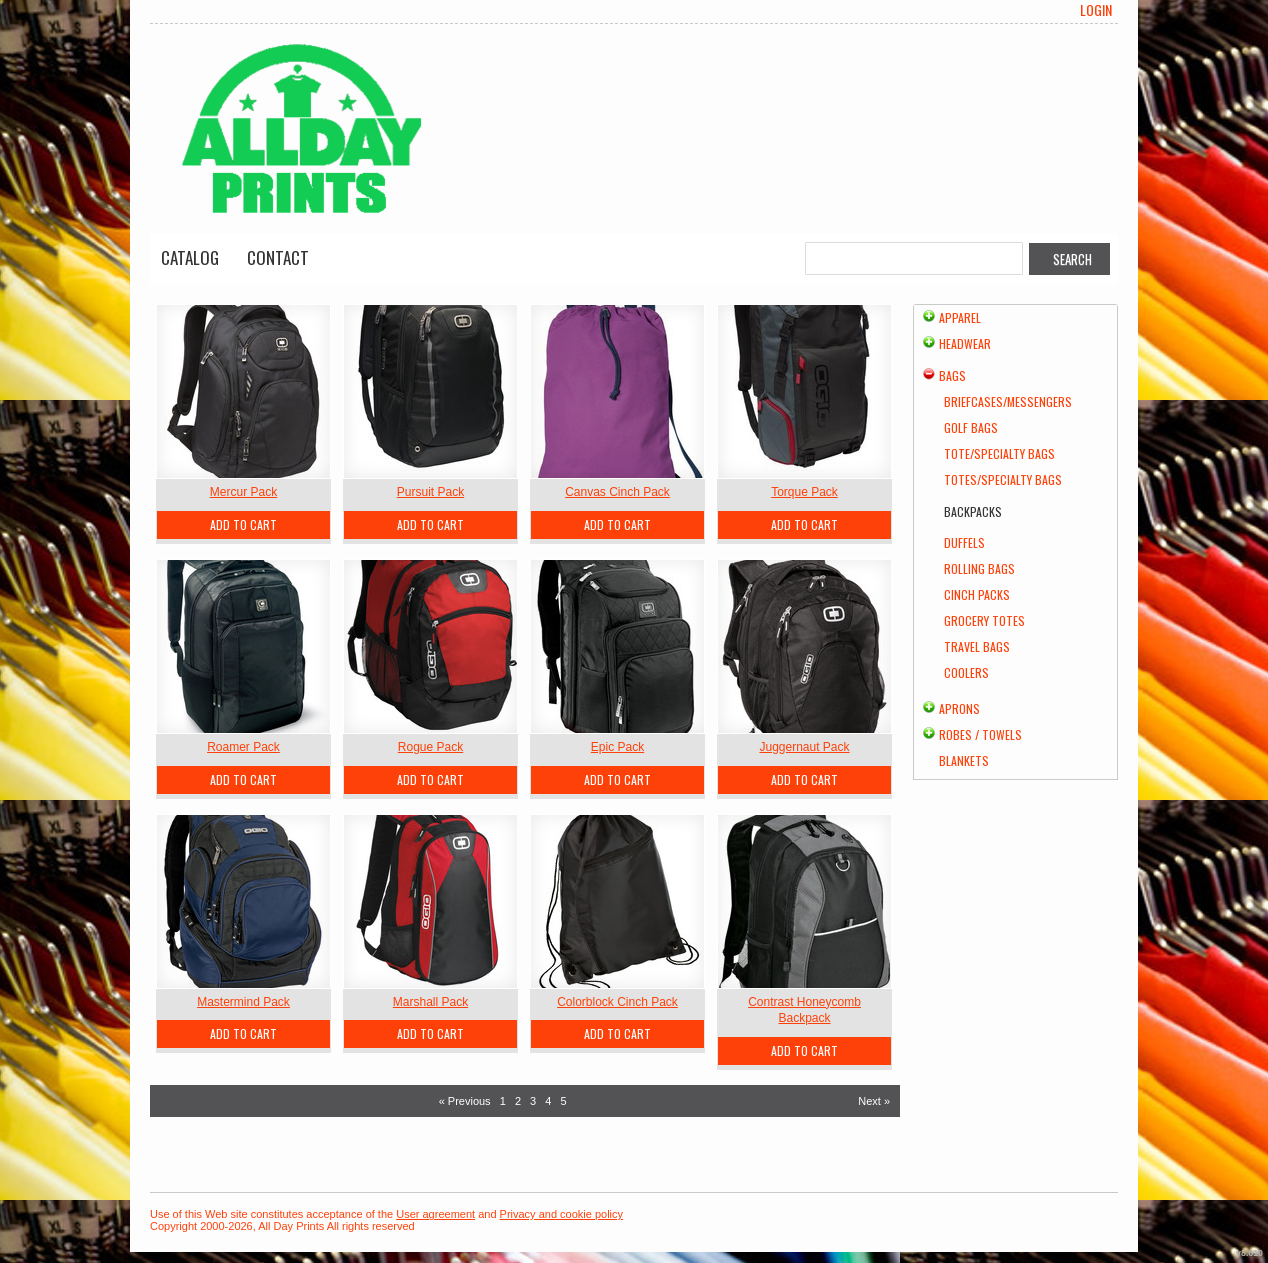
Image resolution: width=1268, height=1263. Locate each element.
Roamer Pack (243, 747)
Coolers (966, 672)
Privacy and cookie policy (562, 1214)
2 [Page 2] (518, 1101)
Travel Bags (977, 646)
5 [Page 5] (563, 1101)
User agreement (435, 1214)
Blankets (964, 760)
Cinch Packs (977, 594)
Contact (278, 257)
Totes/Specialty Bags (1003, 479)
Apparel (960, 317)
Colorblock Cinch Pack (617, 1002)
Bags (952, 375)
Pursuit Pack (430, 492)
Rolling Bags (979, 568)
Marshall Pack (430, 1002)
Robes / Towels (980, 734)
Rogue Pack (430, 747)
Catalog (190, 257)
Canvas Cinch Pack (617, 492)
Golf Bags (971, 427)
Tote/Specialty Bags (999, 453)
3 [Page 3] (533, 1101)
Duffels (964, 542)
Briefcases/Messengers (1008, 401)
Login (1096, 10)
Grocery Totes (984, 620)
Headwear (965, 343)
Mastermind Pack (243, 1002)
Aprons (959, 708)
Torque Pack (804, 492)
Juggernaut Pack (804, 747)
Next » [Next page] (874, 1101)
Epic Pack (617, 747)
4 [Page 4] (548, 1101)
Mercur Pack (243, 492)
